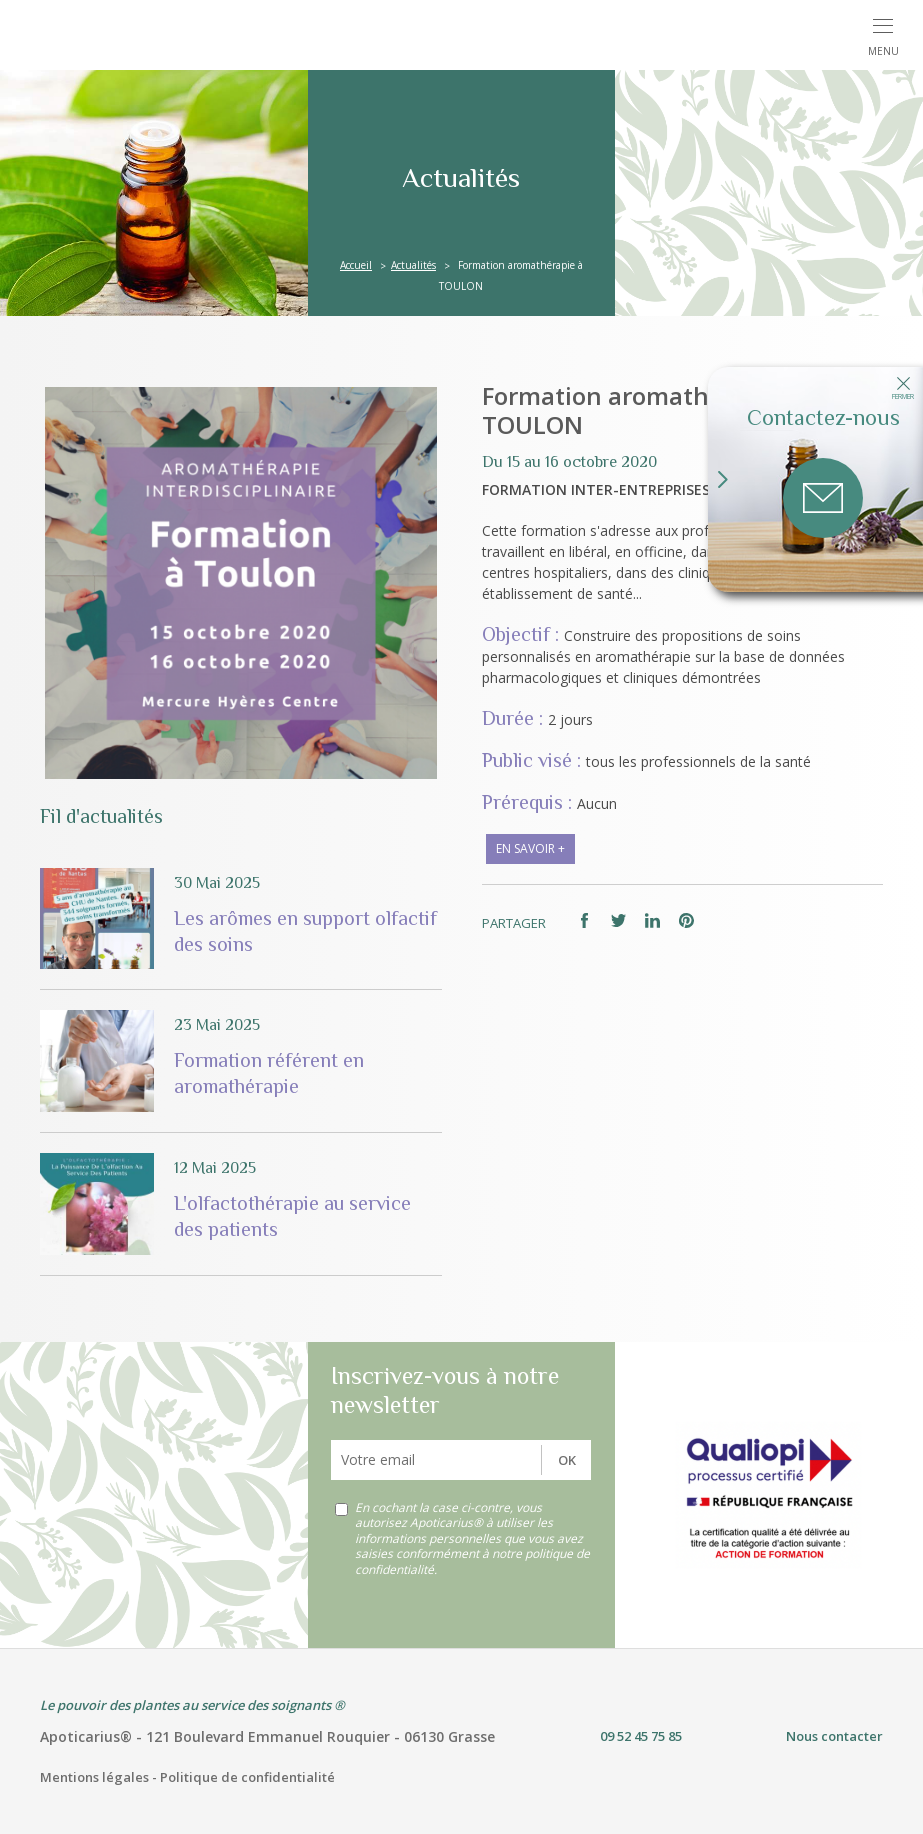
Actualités (413, 265)
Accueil (356, 265)
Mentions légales (94, 1777)
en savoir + (530, 848)
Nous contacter (834, 1736)
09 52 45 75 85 (641, 1736)
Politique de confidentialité (247, 1777)
